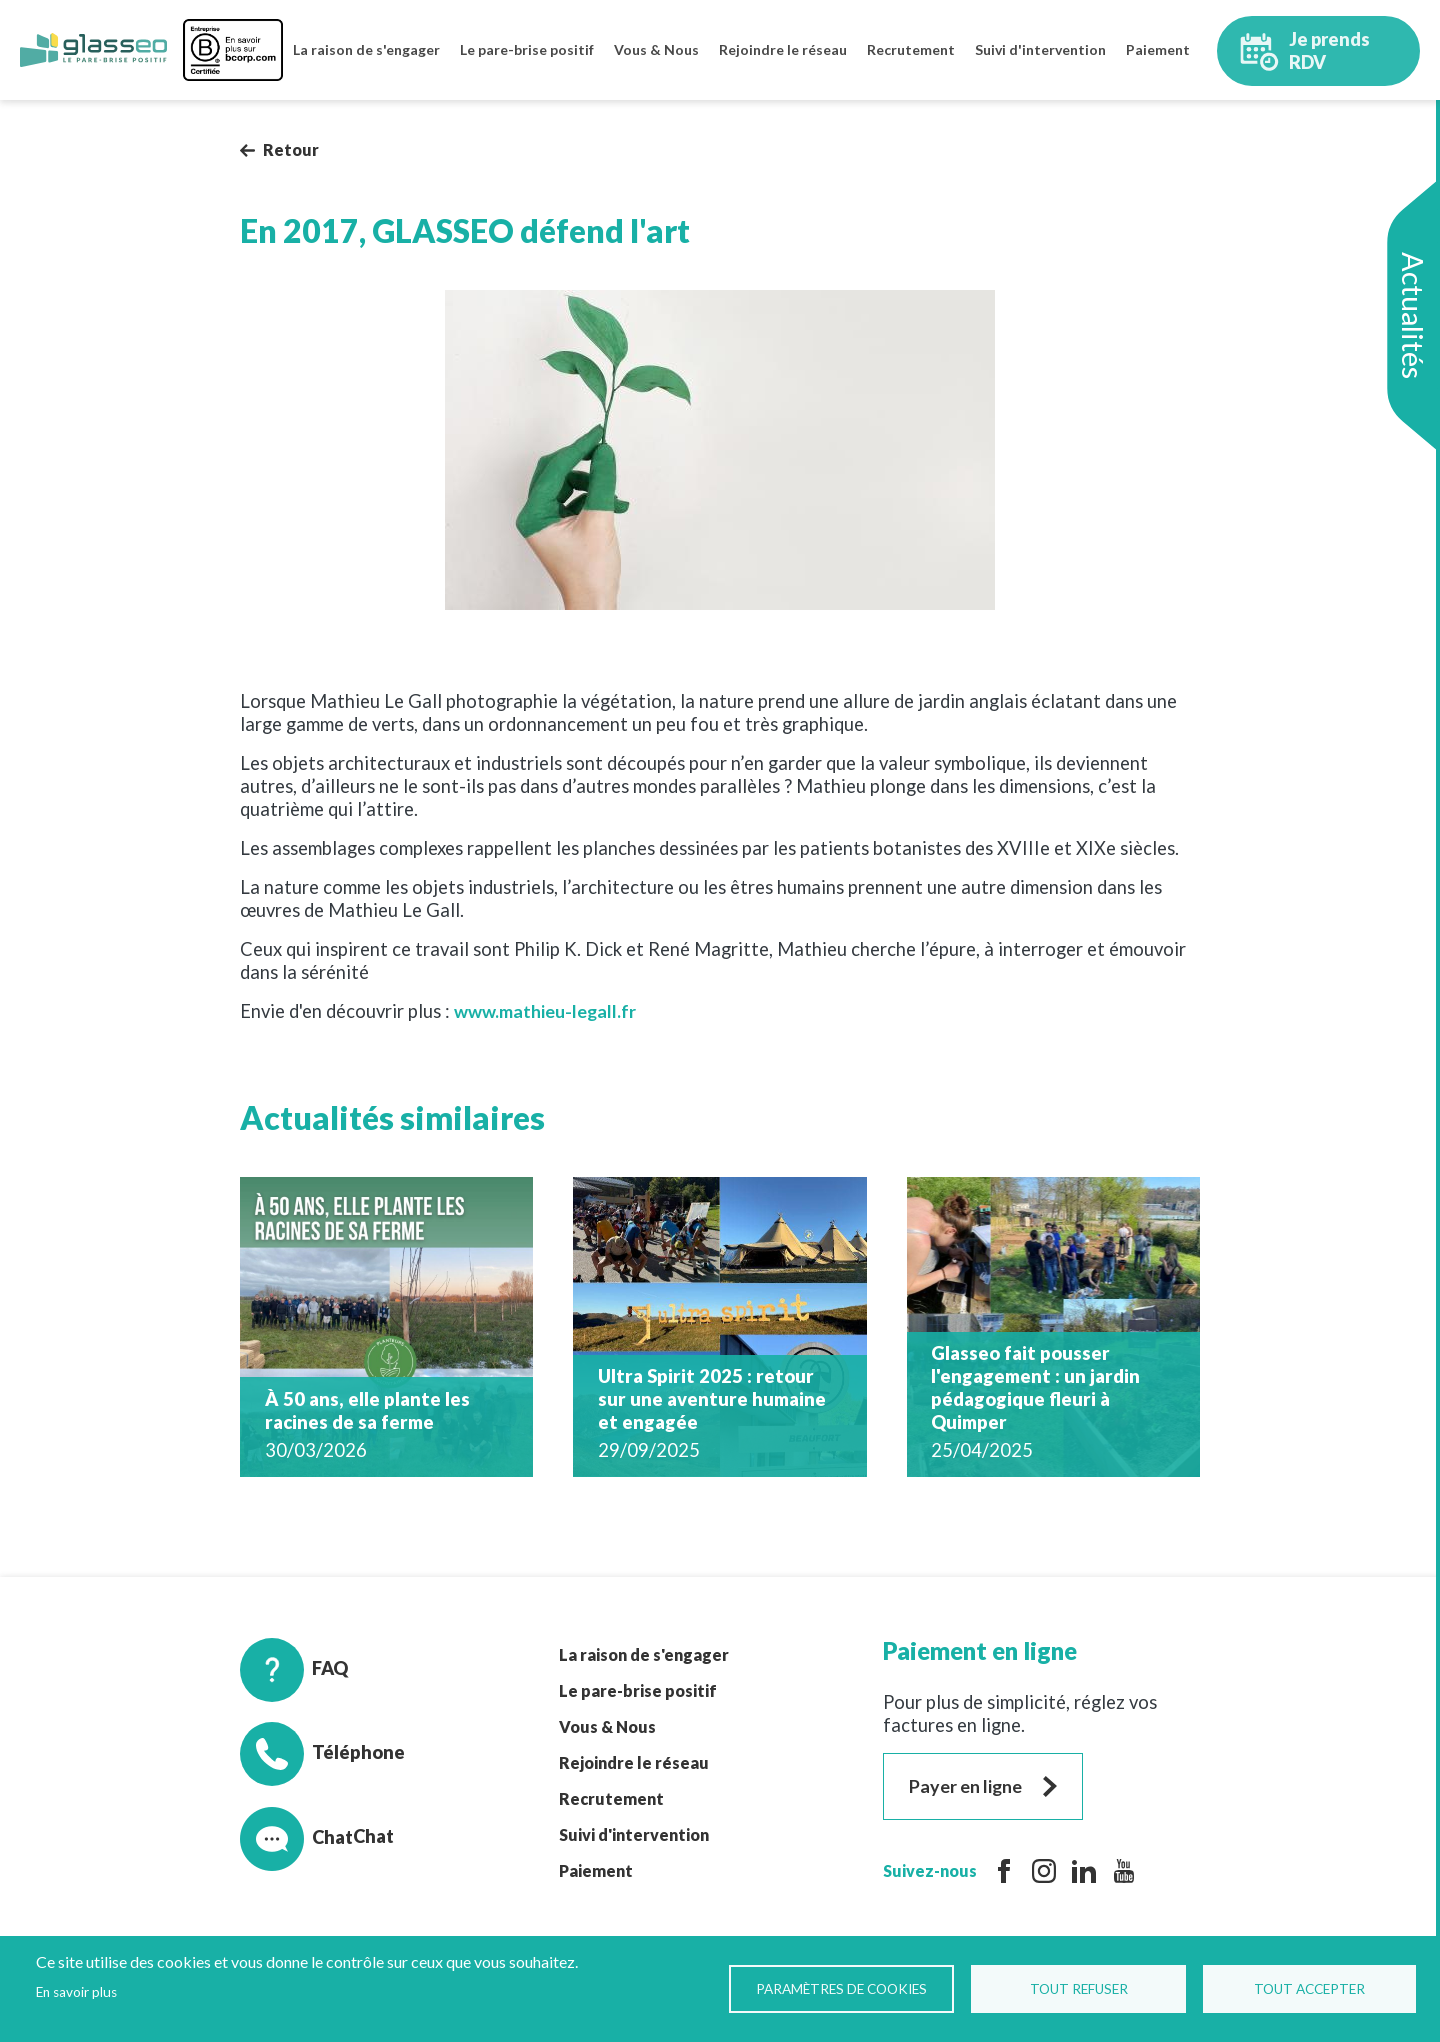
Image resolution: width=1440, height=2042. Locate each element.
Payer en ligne (967, 1786)
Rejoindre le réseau (783, 49)
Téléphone (322, 1753)
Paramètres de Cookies (843, 1989)
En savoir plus (76, 1992)
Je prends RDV (1298, 50)
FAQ (294, 1669)
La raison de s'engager (366, 49)
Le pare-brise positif (527, 49)
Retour (291, 149)
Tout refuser (1081, 1989)
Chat (297, 1837)
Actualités (1413, 315)
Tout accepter (1309, 1989)
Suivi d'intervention (1040, 49)
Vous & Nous (656, 49)
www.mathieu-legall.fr (548, 1011)
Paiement (1158, 49)
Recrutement (911, 49)
